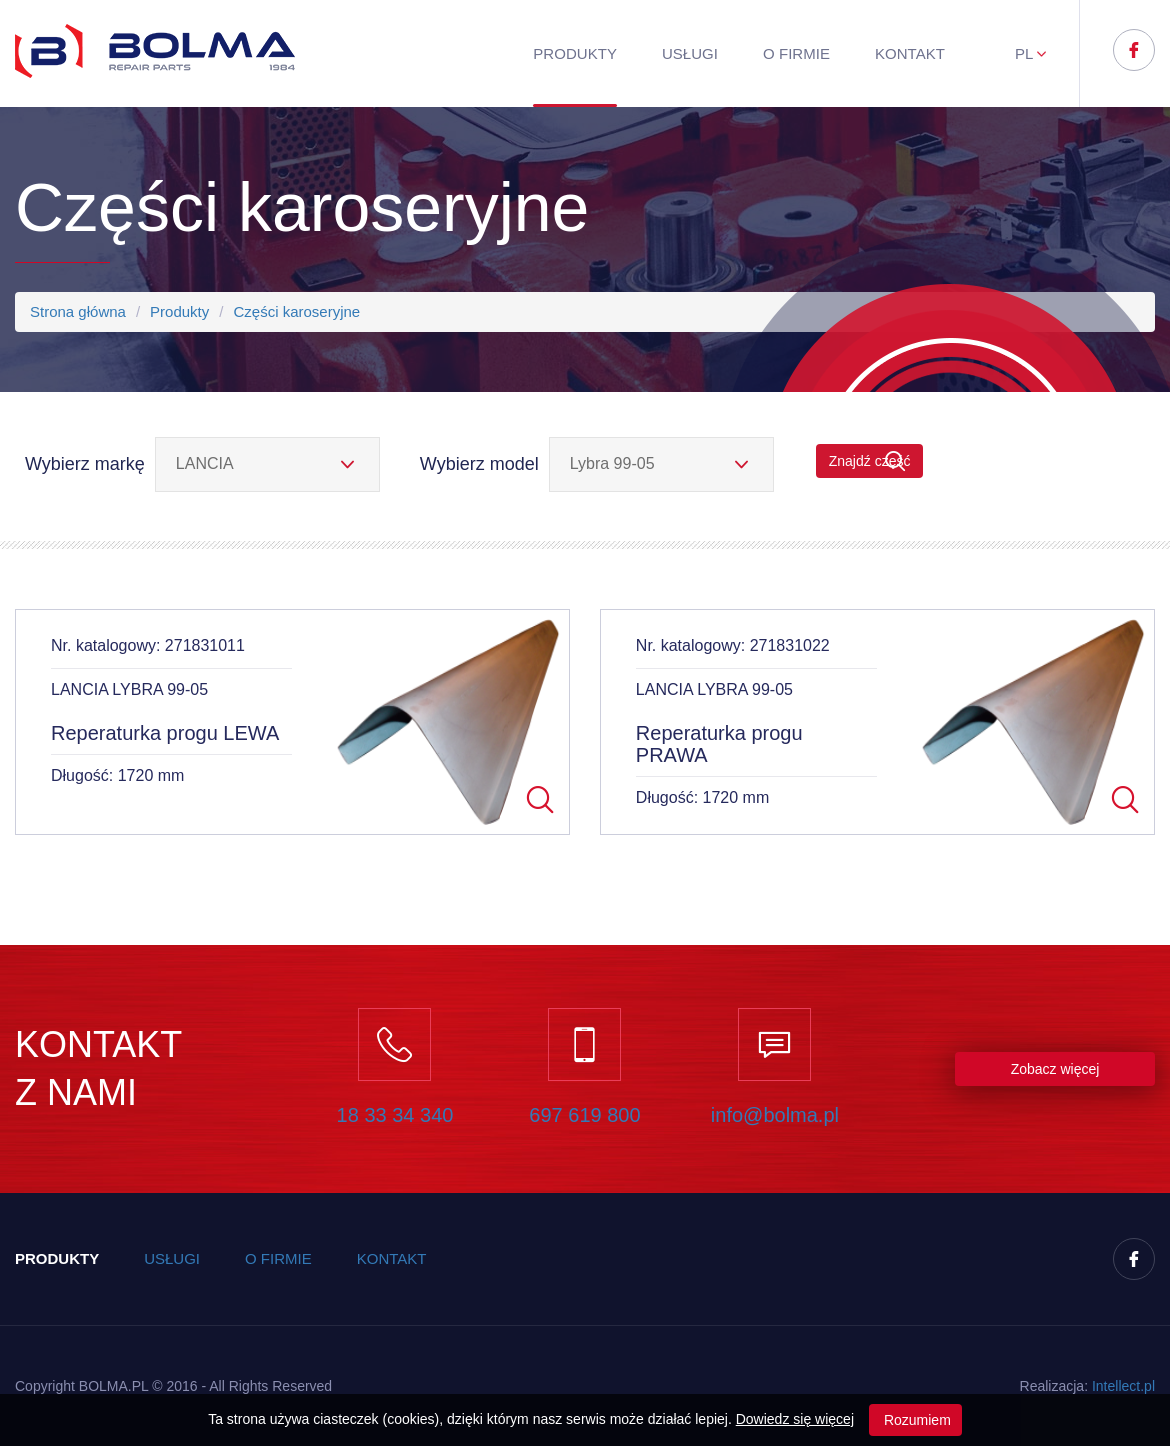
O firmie (796, 53)
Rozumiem (915, 1420)
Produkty (575, 53)
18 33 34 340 (395, 1115)
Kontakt (910, 53)
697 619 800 (584, 1115)
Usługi (690, 53)
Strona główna (78, 311)
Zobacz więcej (1055, 1069)
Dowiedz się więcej (795, 1419)
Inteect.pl (1123, 1386)
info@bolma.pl (775, 1115)
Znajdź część (870, 461)
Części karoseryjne (296, 311)
